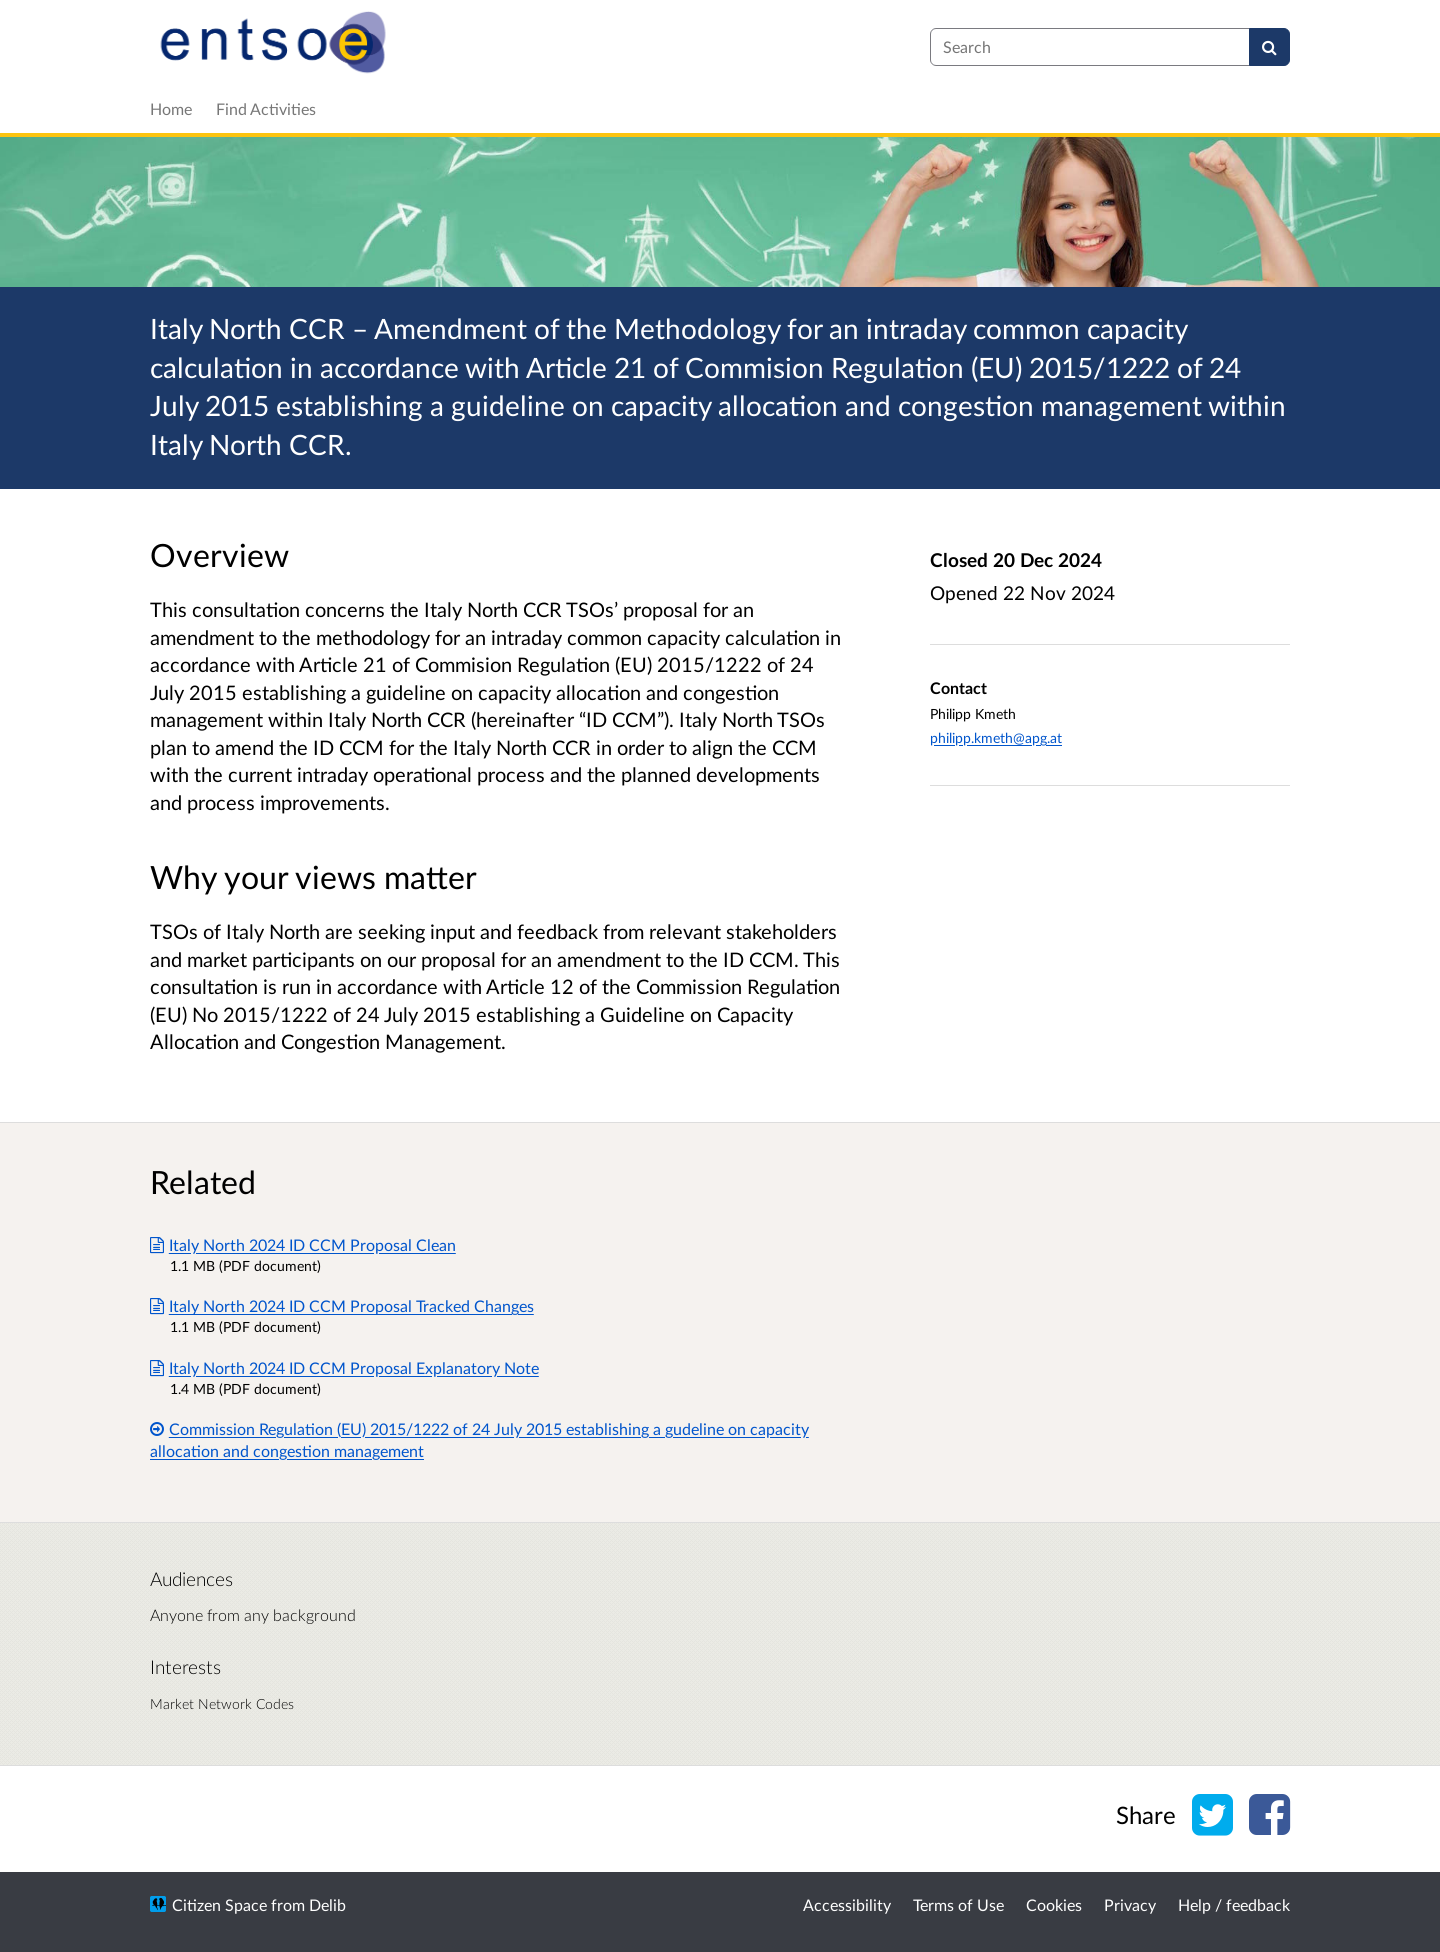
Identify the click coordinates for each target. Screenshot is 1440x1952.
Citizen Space (219, 1904)
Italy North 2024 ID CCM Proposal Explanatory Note (344, 1367)
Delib (327, 1904)
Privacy (1130, 1904)
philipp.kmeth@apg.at (996, 737)
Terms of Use (958, 1904)
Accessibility (847, 1904)
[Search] (1269, 47)
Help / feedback (1234, 1904)
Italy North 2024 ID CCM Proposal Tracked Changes (342, 1305)
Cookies (1054, 1904)
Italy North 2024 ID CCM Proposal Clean (303, 1244)
